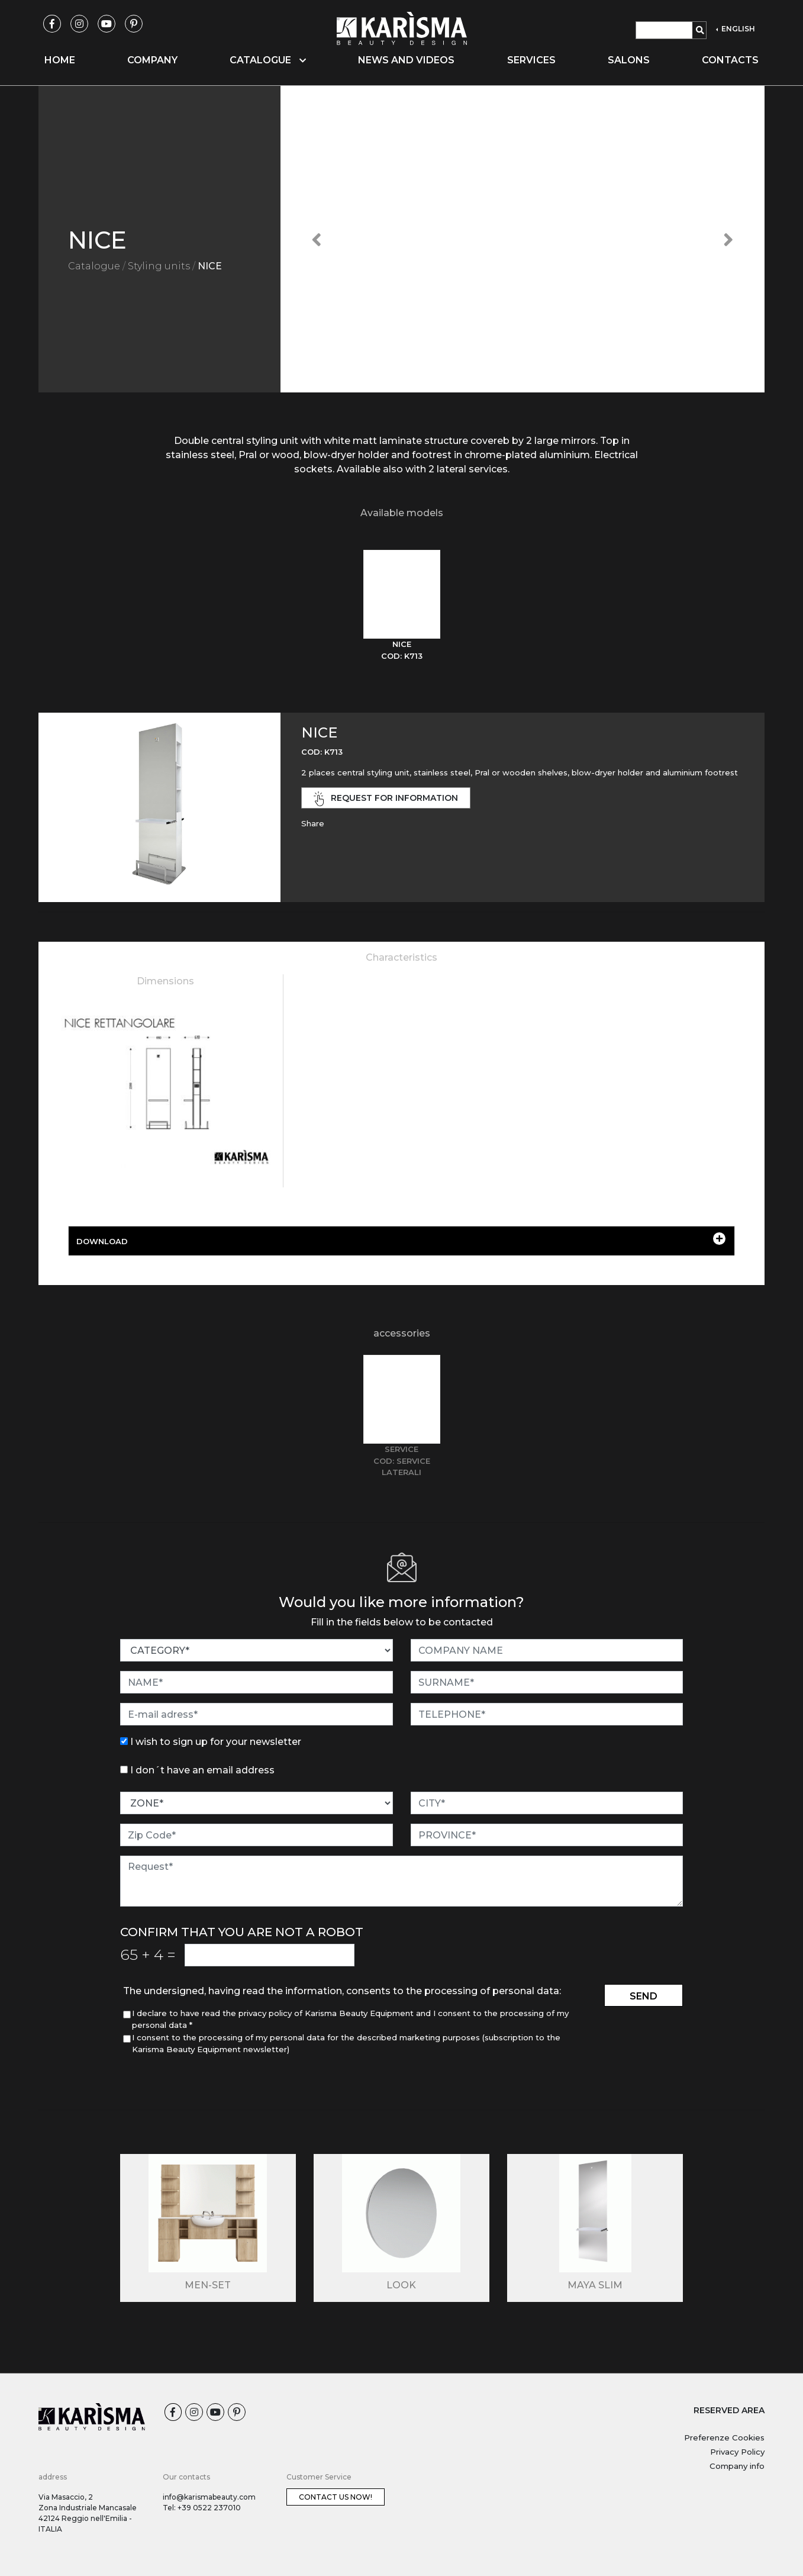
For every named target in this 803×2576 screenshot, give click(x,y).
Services (531, 60)
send (643, 1996)
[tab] (402, 606)
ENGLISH (737, 28)
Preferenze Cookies (724, 2437)
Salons (629, 60)
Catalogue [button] (268, 60)
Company (152, 60)
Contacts (730, 60)
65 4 (148, 1954)
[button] (316, 239)
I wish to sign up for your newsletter (215, 1741)
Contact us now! (335, 2497)
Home (59, 60)
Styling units (159, 266)
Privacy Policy (737, 2451)
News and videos (406, 60)
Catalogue (94, 266)
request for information (386, 798)
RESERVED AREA (729, 2410)
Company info (737, 2466)
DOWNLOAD (400, 1239)
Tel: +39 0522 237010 (202, 2507)
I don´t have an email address (202, 1770)
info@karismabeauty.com (209, 2497)
